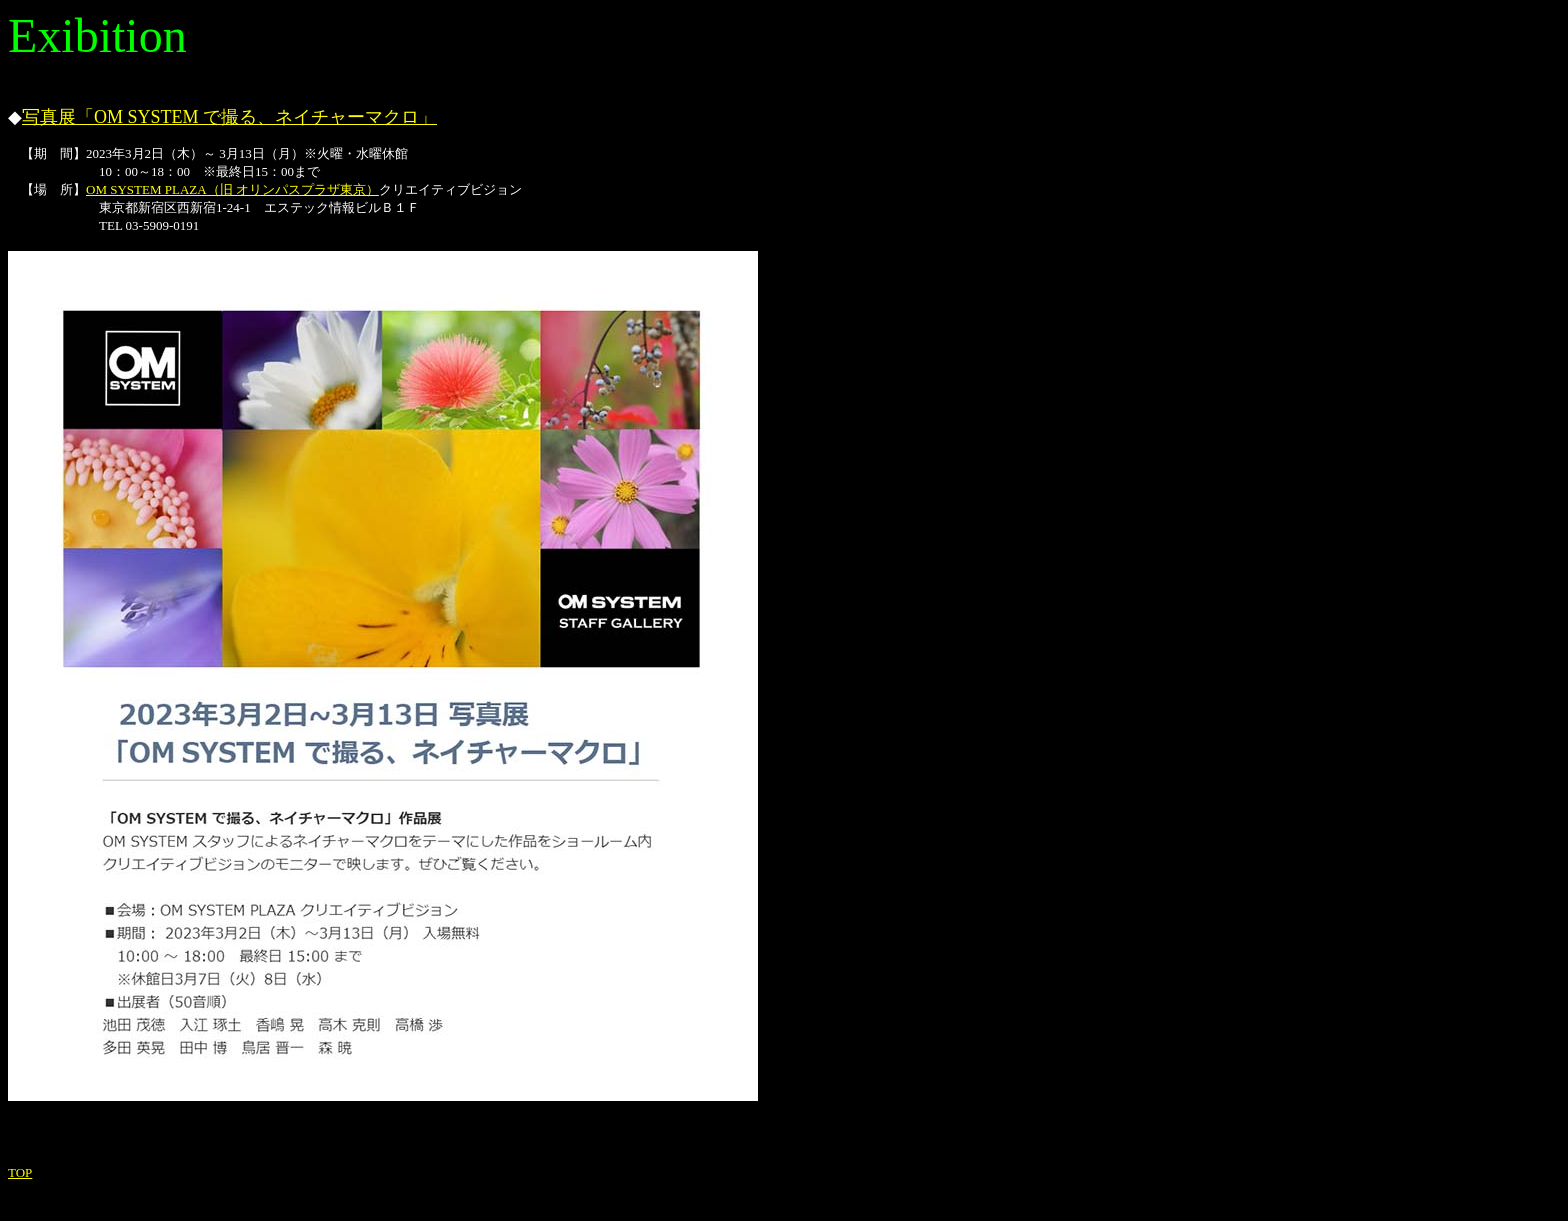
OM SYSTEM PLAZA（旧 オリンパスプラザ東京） (232, 189)
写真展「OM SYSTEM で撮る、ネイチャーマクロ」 (229, 117)
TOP (20, 1172)
